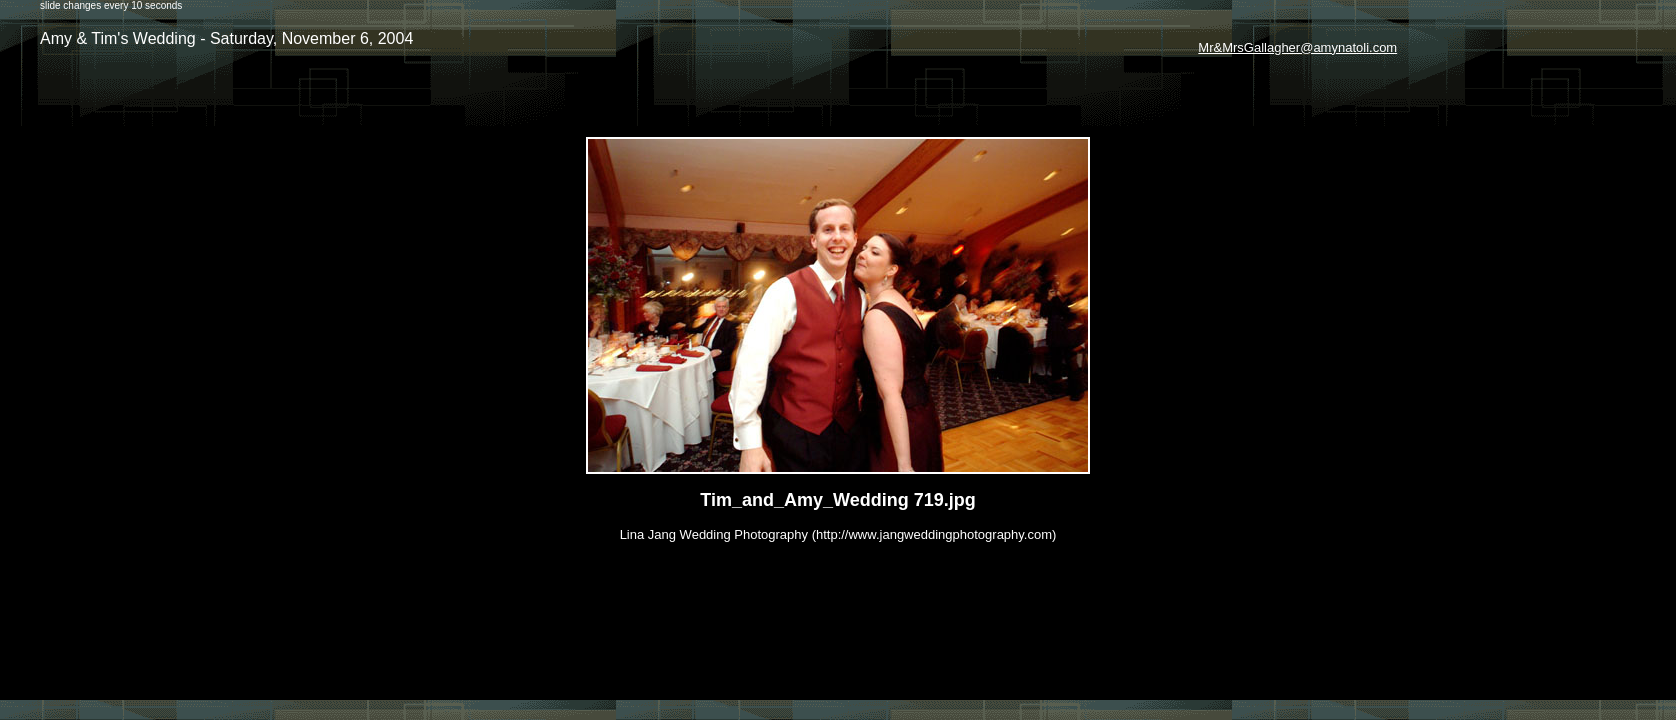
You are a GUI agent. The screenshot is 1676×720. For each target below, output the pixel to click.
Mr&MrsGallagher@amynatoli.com (1297, 47)
